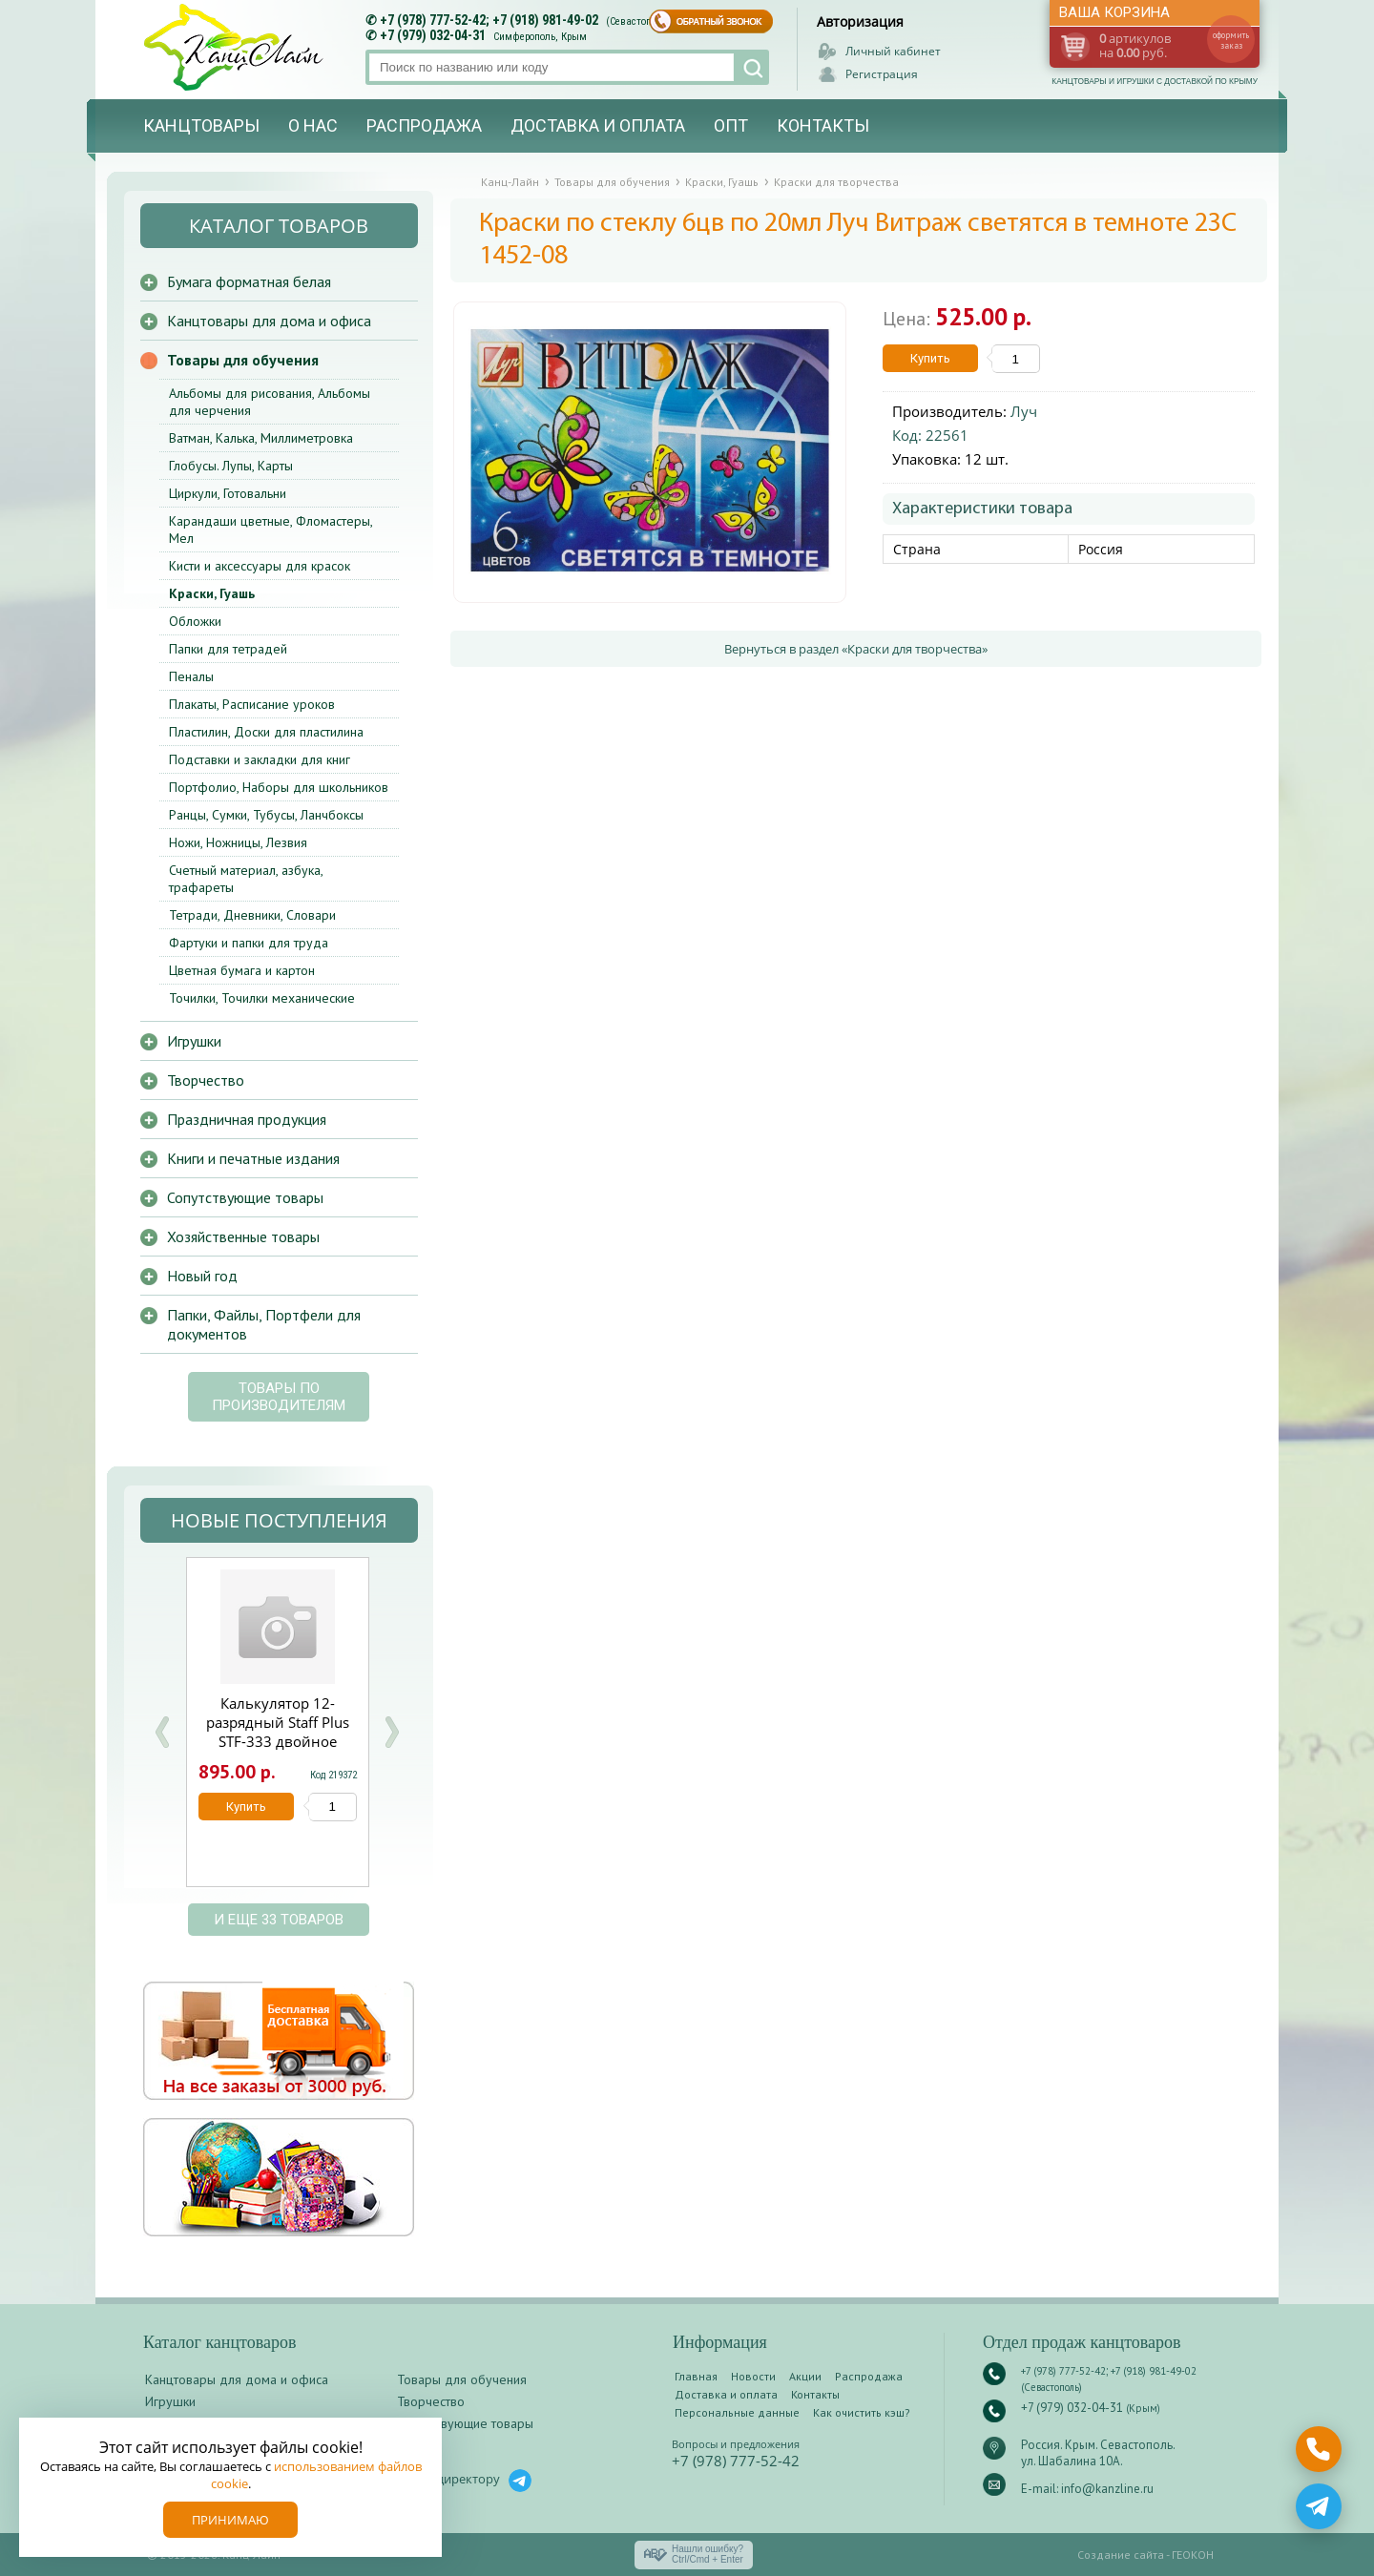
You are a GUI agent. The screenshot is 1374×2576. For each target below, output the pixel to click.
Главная (696, 2376)
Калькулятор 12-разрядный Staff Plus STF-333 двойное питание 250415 (277, 1731)
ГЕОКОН (1193, 2554)
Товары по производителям (278, 1397)
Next (391, 1732)
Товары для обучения (243, 359)
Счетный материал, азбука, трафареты (246, 879)
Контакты (823, 125)
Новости (753, 2376)
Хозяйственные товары (243, 1236)
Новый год (202, 1275)
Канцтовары (201, 125)
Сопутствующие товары (245, 1197)
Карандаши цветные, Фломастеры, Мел (270, 529)
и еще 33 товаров (279, 1919)
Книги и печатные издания (253, 1158)
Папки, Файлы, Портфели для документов (264, 1324)
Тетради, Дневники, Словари (252, 915)
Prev (162, 1732)
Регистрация (881, 74)
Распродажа (424, 125)
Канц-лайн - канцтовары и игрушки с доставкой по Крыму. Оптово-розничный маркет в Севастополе (236, 47)
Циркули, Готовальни (227, 493)
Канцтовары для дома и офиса (269, 320)
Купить (930, 358)
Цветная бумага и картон (242, 970)
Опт (731, 125)
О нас (313, 125)
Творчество (205, 1080)
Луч (1023, 411)
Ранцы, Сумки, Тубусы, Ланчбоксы (266, 814)
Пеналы (191, 676)
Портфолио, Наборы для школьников (278, 787)
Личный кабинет (893, 51)
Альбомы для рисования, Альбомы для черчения (269, 401)
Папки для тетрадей (228, 648)
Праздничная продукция (246, 1119)
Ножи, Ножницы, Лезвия (238, 842)
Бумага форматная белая (249, 281)
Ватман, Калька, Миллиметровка (261, 438)
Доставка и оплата (597, 125)
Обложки (195, 621)
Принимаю (230, 2519)
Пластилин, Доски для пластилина (266, 731)
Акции (805, 2376)
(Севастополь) (638, 21)
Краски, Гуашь (212, 593)
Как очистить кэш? (861, 2412)
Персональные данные (737, 2412)
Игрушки (194, 1040)
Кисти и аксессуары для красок (259, 565)
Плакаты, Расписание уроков (252, 704)
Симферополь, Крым (540, 37)
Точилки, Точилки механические (262, 998)
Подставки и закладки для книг (259, 759)
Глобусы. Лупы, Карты (231, 465)
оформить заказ (1231, 40)
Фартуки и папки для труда (248, 942)
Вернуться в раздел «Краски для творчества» (856, 648)
